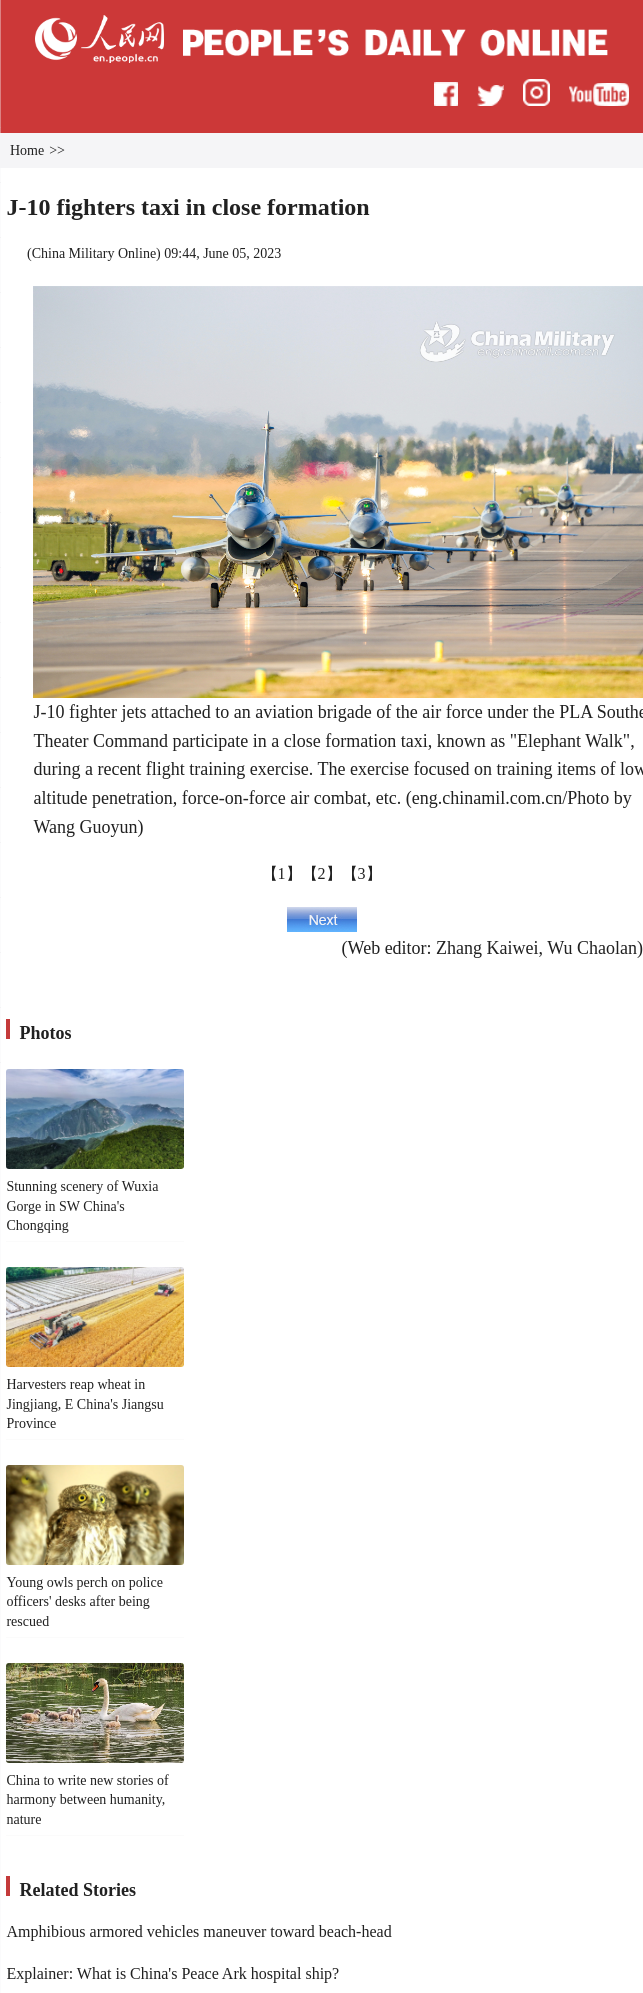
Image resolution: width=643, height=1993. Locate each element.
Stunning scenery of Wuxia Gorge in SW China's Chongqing (82, 1206)
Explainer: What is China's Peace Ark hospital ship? (172, 1973)
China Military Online (94, 253)
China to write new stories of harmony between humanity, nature (87, 1800)
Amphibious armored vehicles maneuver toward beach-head (198, 1931)
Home (27, 150)
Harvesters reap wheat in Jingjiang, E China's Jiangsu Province (84, 1404)
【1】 (282, 873)
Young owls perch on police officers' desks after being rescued (84, 1602)
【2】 (322, 873)
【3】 (362, 873)
